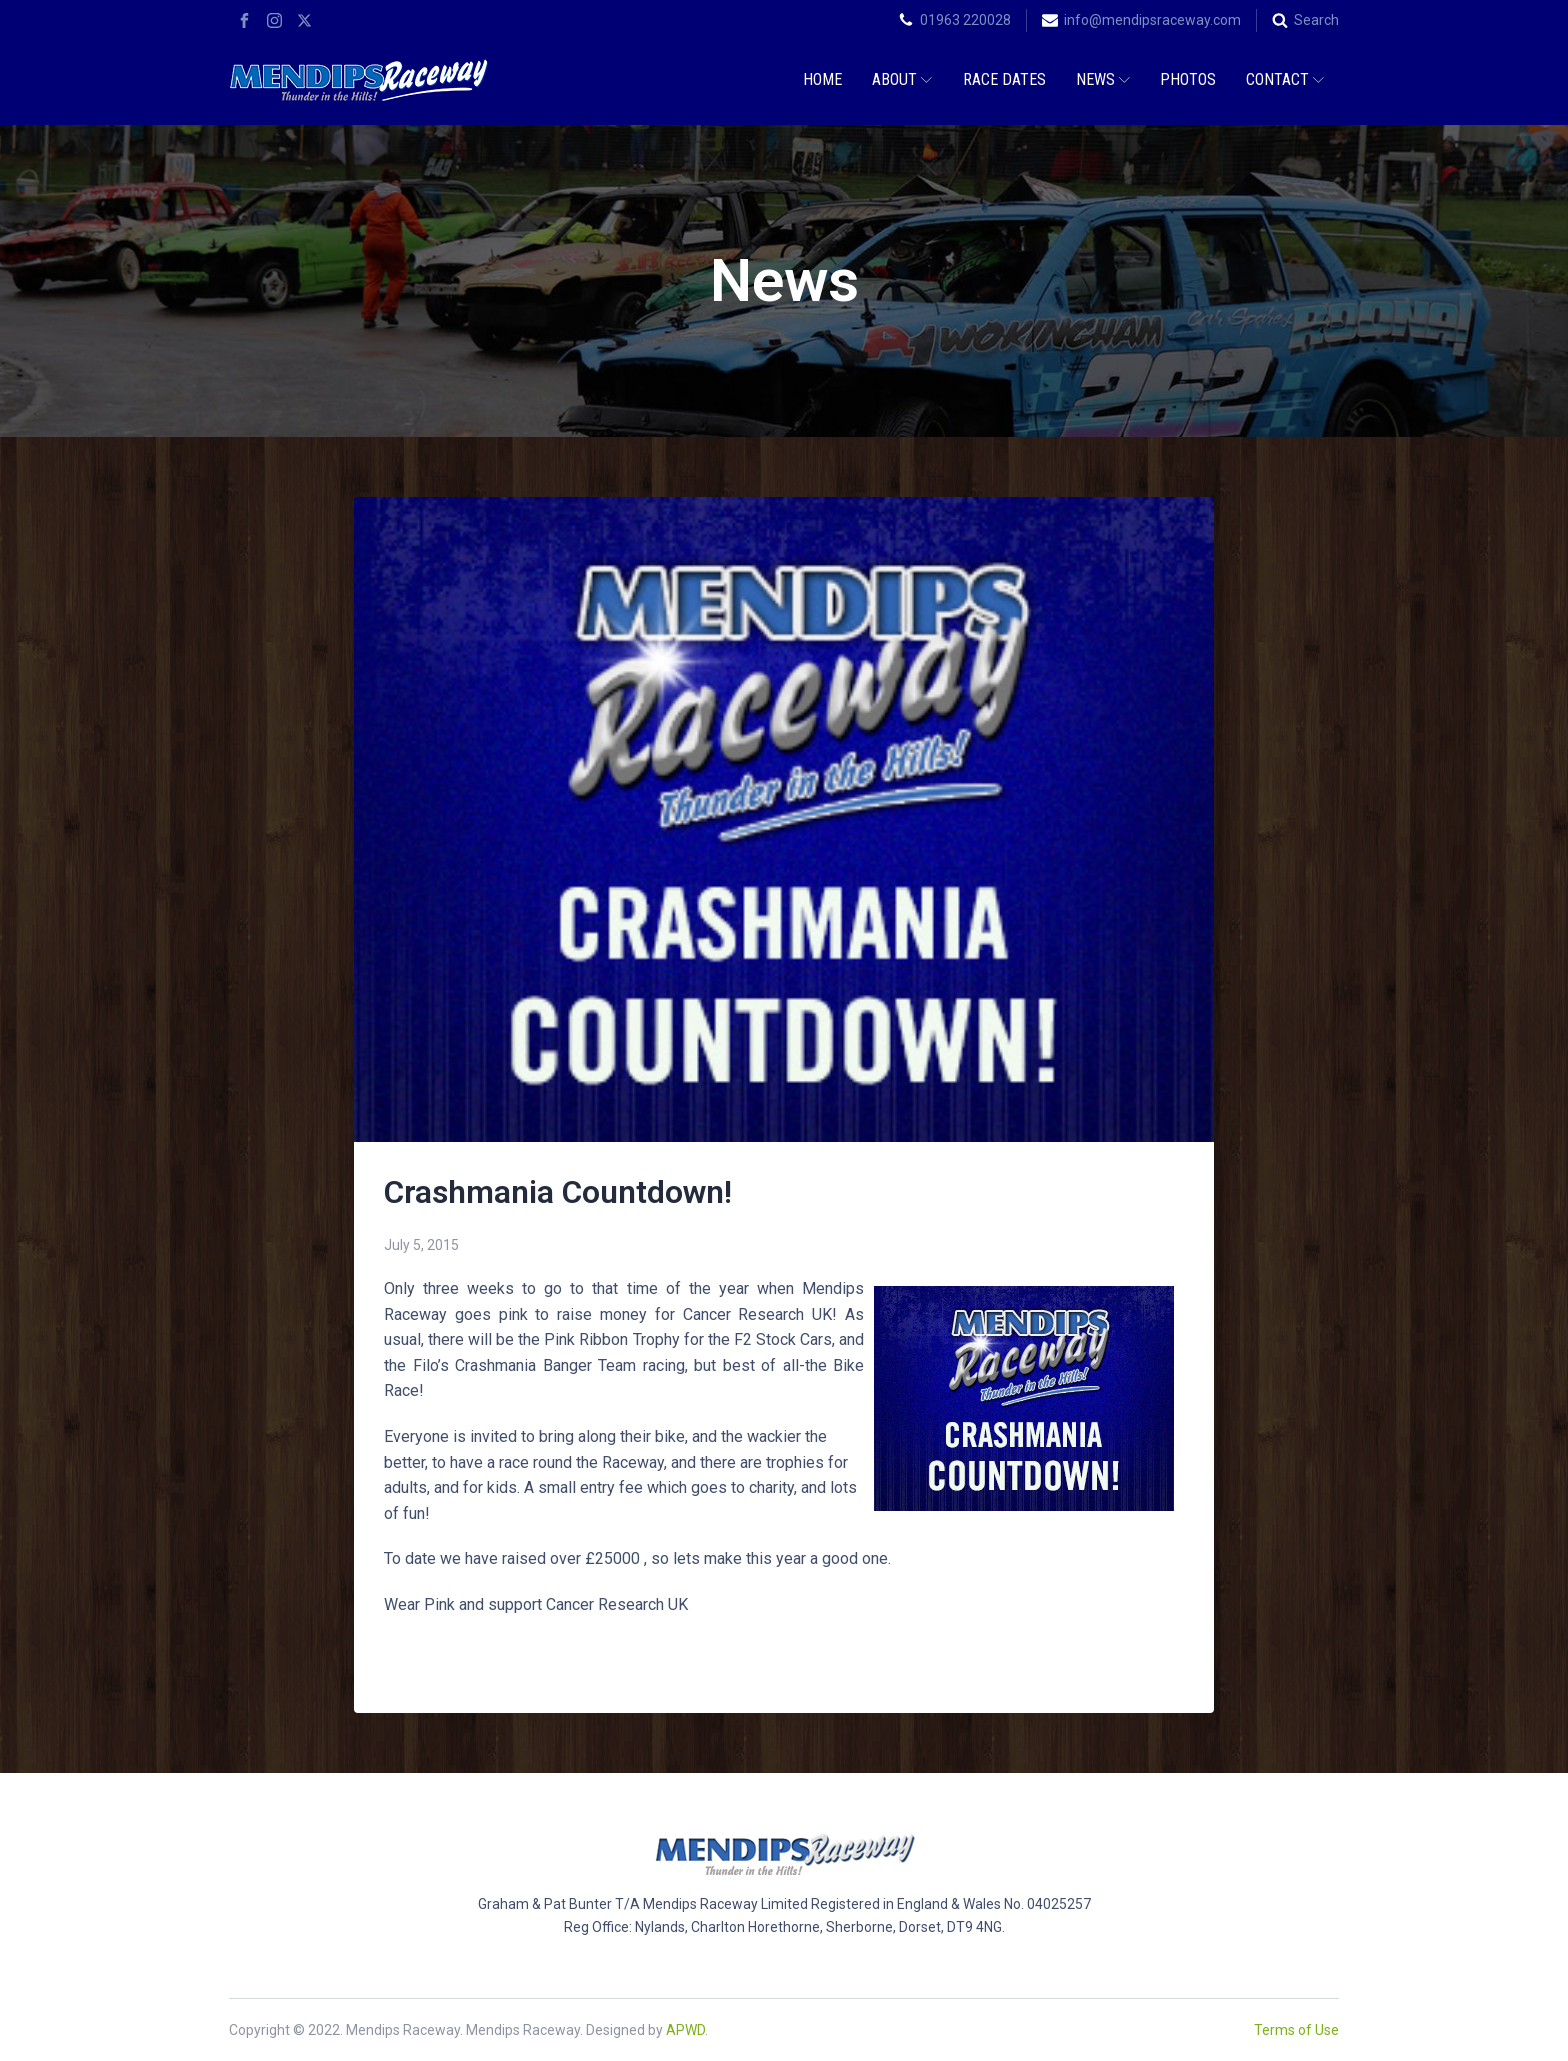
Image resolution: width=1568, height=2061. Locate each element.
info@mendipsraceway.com (1152, 20)
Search (1316, 20)
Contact (1285, 79)
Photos (1188, 79)
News (1103, 79)
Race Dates (1004, 79)
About (902, 79)
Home (822, 79)
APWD (685, 2030)
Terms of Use (1296, 2030)
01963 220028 (965, 20)
